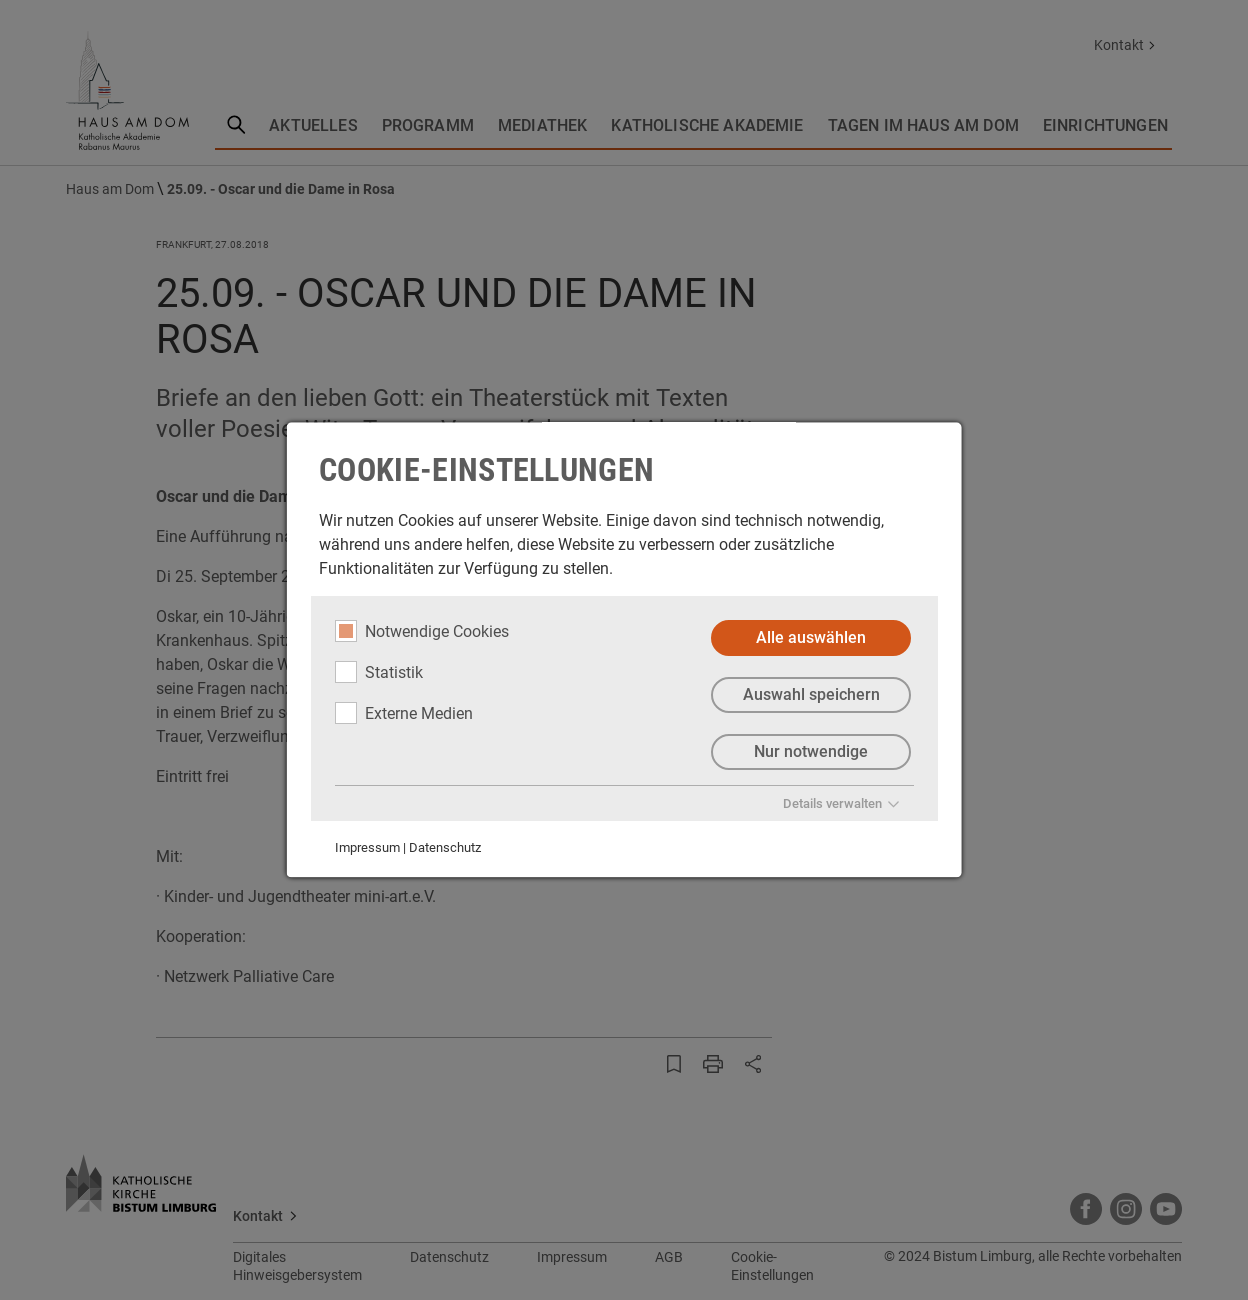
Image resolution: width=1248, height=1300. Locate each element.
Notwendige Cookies (422, 631)
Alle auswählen (811, 637)
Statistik (379, 672)
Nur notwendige (811, 751)
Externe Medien (404, 713)
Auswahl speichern (810, 694)
